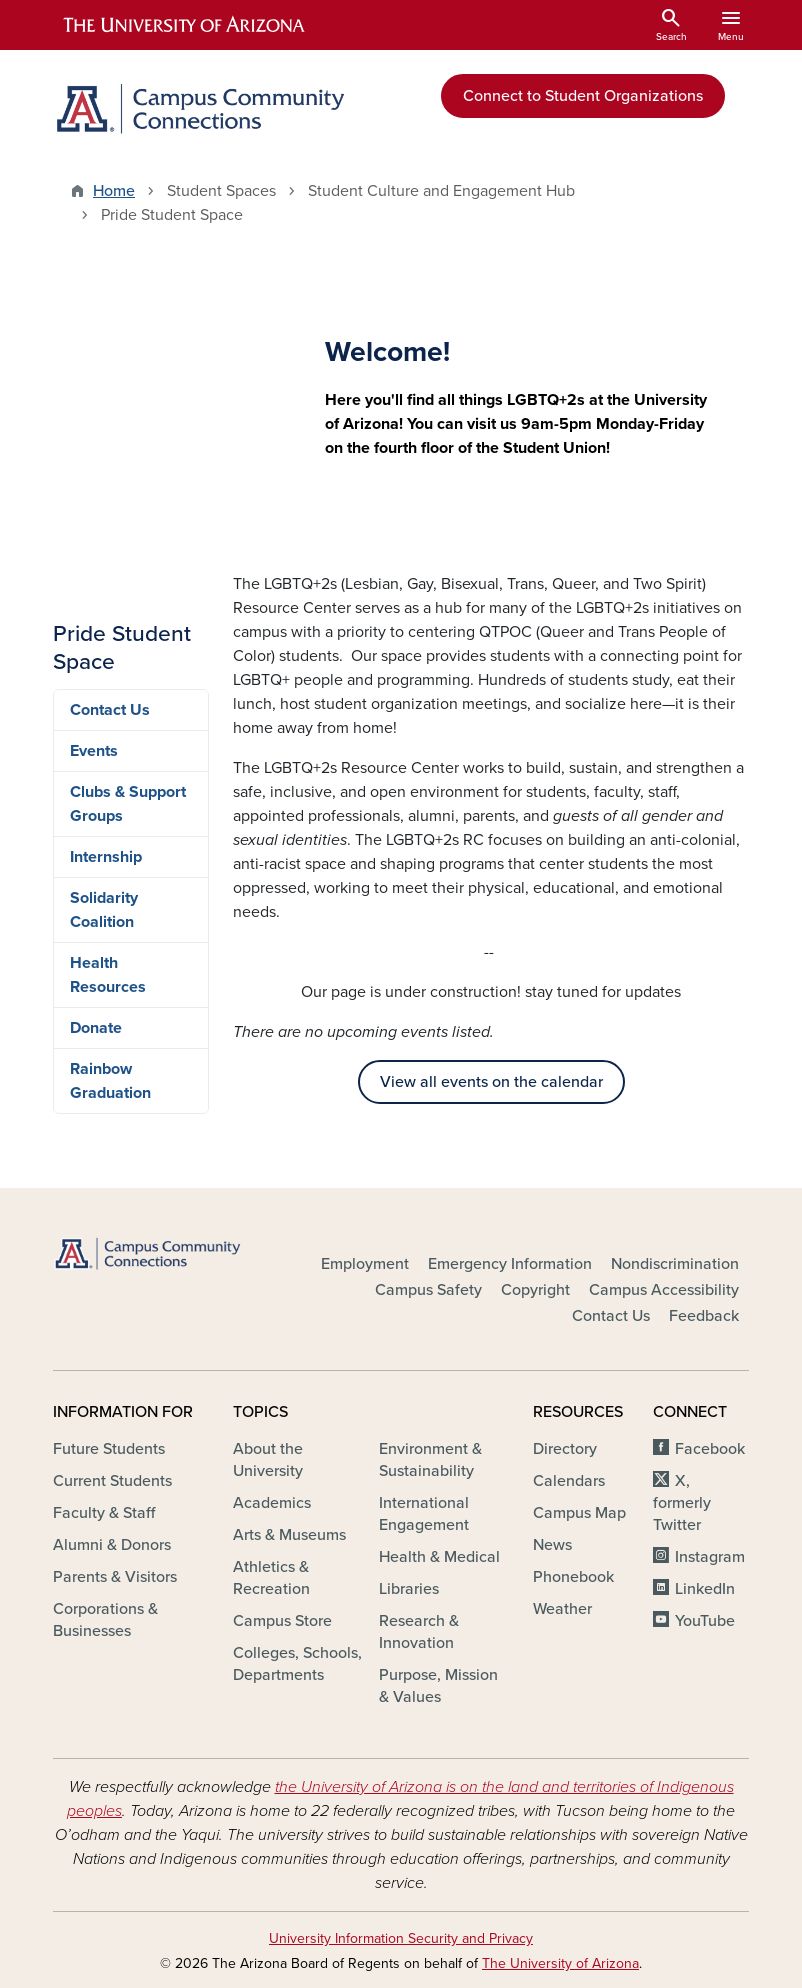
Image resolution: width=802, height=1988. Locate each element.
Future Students (109, 1449)
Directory (565, 1449)
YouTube (705, 1621)
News (552, 1545)
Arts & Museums (289, 1535)
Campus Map (579, 1513)
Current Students (112, 1481)
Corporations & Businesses (105, 1620)
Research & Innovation (419, 1632)
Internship (106, 857)
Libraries (409, 1589)
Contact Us (110, 710)
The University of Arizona (560, 1963)
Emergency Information (510, 1264)
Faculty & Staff (104, 1513)
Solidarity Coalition (104, 910)
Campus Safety (428, 1290)
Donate (96, 1028)
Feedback (704, 1316)
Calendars (569, 1481)
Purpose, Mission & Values (438, 1686)
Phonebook (573, 1577)
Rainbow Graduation (110, 1081)
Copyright (535, 1290)
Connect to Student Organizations (583, 96)
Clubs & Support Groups (128, 804)
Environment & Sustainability (430, 1460)
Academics (272, 1503)
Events (94, 751)
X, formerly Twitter (682, 1503)
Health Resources (108, 975)
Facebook (710, 1449)
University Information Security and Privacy (401, 1938)
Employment (365, 1264)
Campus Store (282, 1621)
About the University (268, 1460)
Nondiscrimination (675, 1264)
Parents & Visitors (115, 1577)
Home (114, 191)
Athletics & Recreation (271, 1578)
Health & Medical (439, 1557)
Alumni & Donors (112, 1545)
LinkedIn (705, 1589)
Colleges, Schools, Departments (297, 1664)
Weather (562, 1609)
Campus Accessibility (664, 1290)
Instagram (710, 1557)
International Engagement (424, 1514)
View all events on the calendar (491, 1082)
